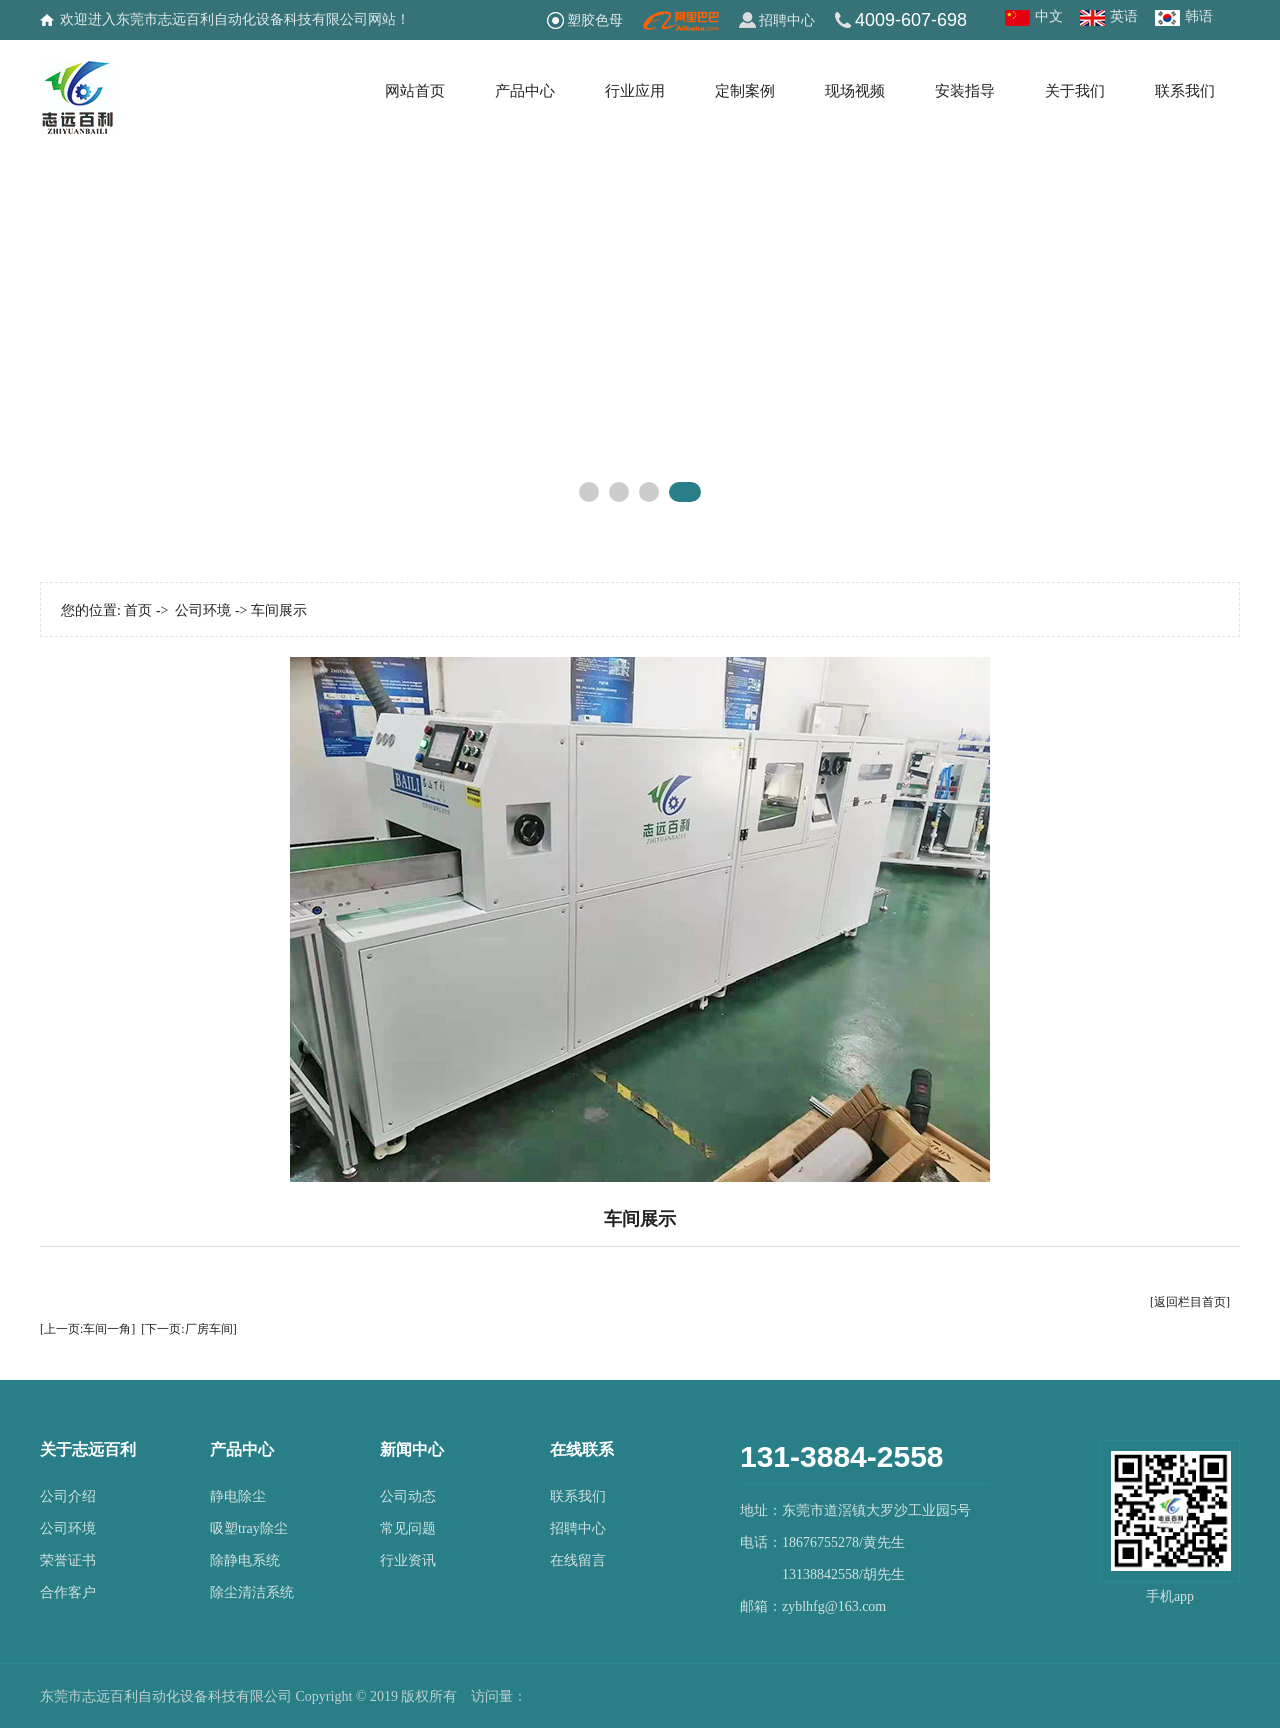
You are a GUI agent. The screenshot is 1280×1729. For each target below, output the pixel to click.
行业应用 (635, 91)
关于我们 (1075, 91)
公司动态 (408, 1496)
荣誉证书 (68, 1560)
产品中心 (525, 91)
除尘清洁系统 (252, 1592)
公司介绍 (68, 1496)
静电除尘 (238, 1496)
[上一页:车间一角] (87, 1329)
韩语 (1199, 16)
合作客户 (68, 1592)
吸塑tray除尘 (249, 1528)
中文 (1049, 16)
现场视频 (855, 91)
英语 (1124, 16)
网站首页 (415, 91)
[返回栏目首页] (1190, 1302)
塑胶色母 (595, 20)
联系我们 (1185, 91)
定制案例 (745, 91)
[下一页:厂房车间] (188, 1329)
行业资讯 (408, 1560)
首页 (138, 610)
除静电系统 (245, 1560)
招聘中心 (787, 20)
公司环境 (203, 610)
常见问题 (408, 1528)
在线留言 (578, 1560)
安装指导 (965, 91)
